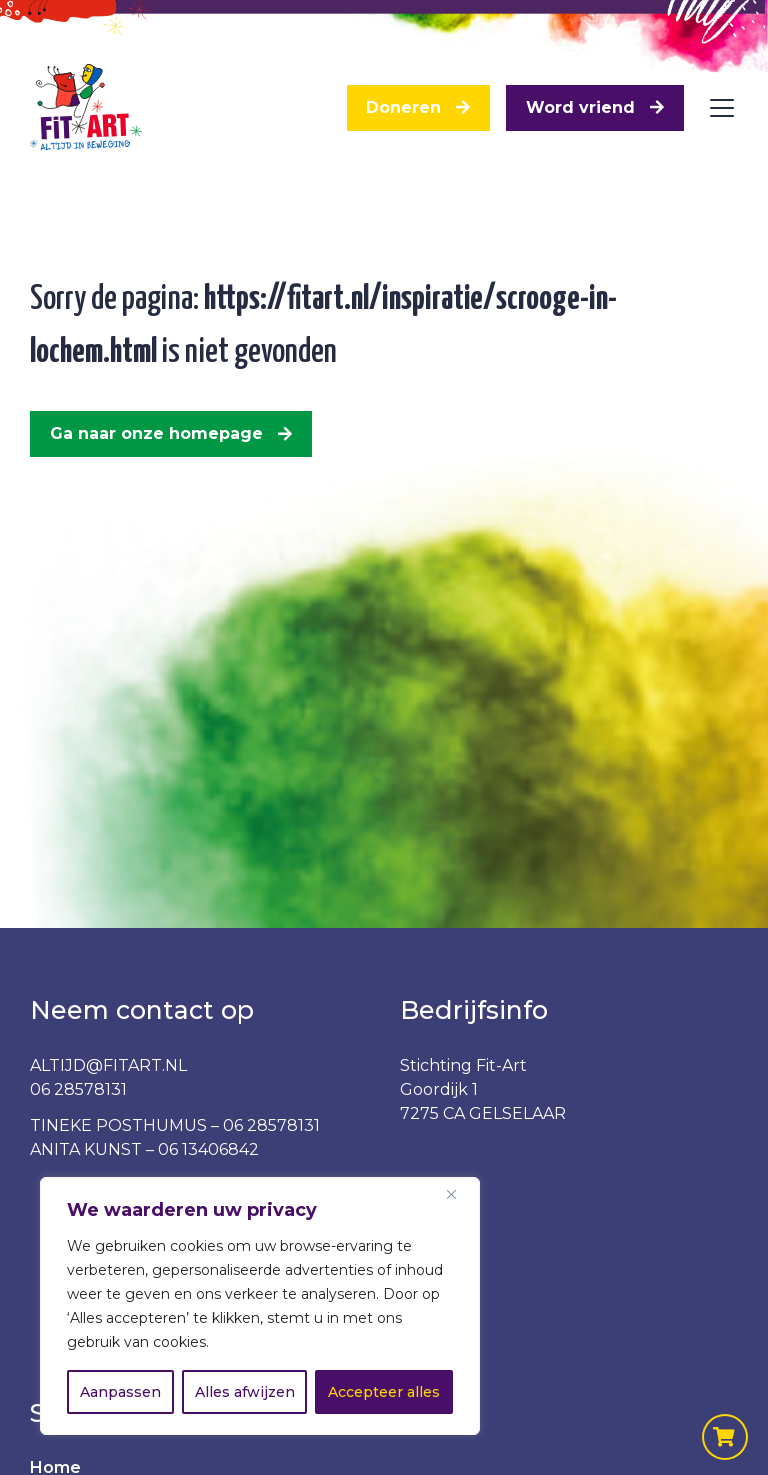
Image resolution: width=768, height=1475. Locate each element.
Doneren (403, 107)
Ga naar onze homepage (156, 433)
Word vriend (580, 107)
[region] (260, 1306)
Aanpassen (120, 1392)
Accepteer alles (384, 1392)
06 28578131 (78, 1089)
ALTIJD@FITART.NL (108, 1065)
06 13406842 (208, 1149)
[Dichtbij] (459, 1194)
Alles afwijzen (245, 1392)
